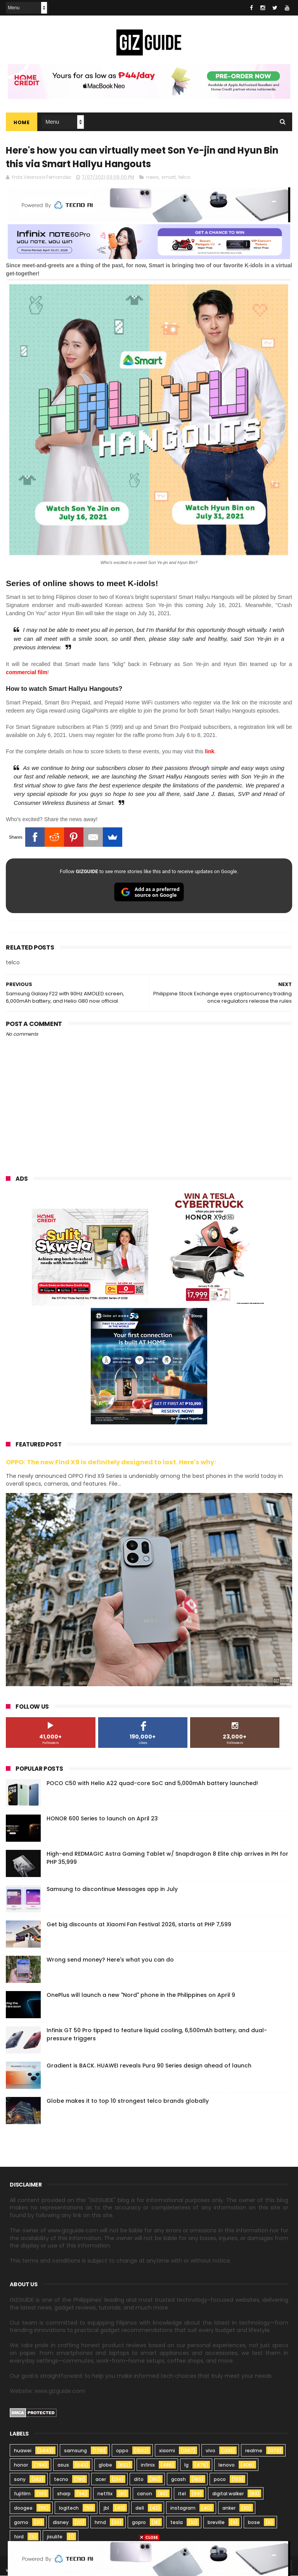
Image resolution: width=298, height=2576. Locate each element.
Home (21, 122)
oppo (122, 2451)
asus (63, 2465)
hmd (100, 2522)
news (152, 177)
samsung (75, 2451)
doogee (23, 2508)
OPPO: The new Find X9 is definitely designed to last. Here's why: (111, 1462)
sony (20, 2479)
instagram (183, 2508)
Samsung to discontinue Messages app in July (112, 1889)
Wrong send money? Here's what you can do (110, 1960)
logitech (69, 2508)
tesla (176, 2522)
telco (184, 177)
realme (253, 2451)
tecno (61, 2479)
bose (254, 2522)
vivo (210, 2451)
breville (216, 2522)
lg (186, 2465)
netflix (105, 2494)
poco (220, 2479)
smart (168, 177)
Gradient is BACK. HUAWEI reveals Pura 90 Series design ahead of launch (149, 2066)
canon (144, 2494)
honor (21, 2465)
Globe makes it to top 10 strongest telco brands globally (128, 2101)
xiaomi (167, 2451)
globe (105, 2465)
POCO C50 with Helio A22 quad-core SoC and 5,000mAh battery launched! (152, 1783)
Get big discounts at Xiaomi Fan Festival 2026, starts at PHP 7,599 (139, 1925)
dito (139, 2479)
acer (100, 2479)
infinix (148, 2465)
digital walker (228, 2494)
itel (182, 2494)
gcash (178, 2479)
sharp (64, 2494)
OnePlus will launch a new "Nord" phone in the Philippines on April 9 (141, 1995)
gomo (21, 2522)
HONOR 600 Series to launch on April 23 (102, 1819)
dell (139, 2508)
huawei (22, 2451)
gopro (139, 2522)
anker (229, 2508)
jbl (106, 2508)
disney (61, 2522)
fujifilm (22, 2494)
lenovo (226, 2465)
